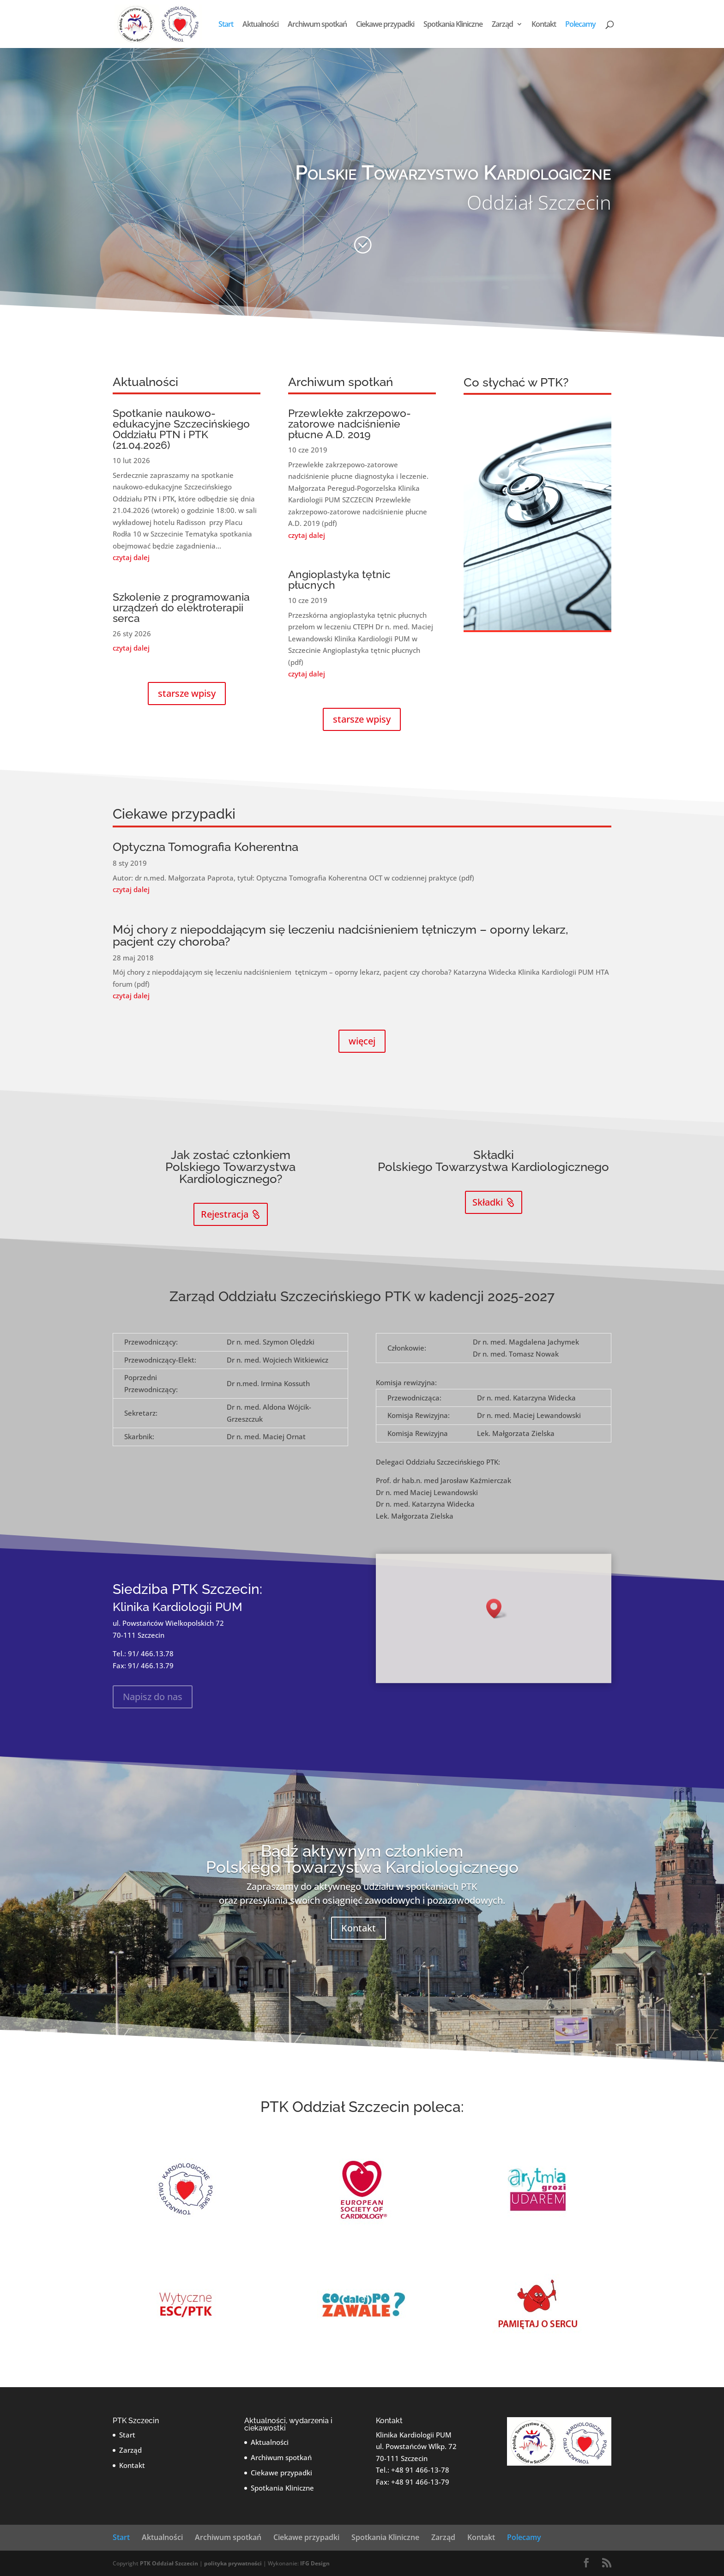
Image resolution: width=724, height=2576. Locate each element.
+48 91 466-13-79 (420, 2481)
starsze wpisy (187, 693)
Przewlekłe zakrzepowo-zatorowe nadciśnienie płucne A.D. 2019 (349, 423)
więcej (362, 1041)
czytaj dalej (131, 557)
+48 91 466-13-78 (420, 2469)
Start (225, 25)
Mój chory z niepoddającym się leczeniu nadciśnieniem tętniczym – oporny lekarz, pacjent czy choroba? (340, 935)
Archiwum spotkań (317, 25)
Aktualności (260, 25)
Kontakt (543, 25)
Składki (487, 1202)
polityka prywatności (233, 2563)
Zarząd (502, 25)
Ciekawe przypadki (385, 25)
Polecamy (580, 25)
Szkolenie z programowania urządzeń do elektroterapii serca (181, 607)
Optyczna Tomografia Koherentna (205, 847)
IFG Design (315, 2563)
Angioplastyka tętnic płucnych (339, 579)
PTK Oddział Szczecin (169, 2563)
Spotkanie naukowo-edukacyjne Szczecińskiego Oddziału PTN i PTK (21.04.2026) (181, 429)
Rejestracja (224, 1214)
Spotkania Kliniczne (453, 25)
